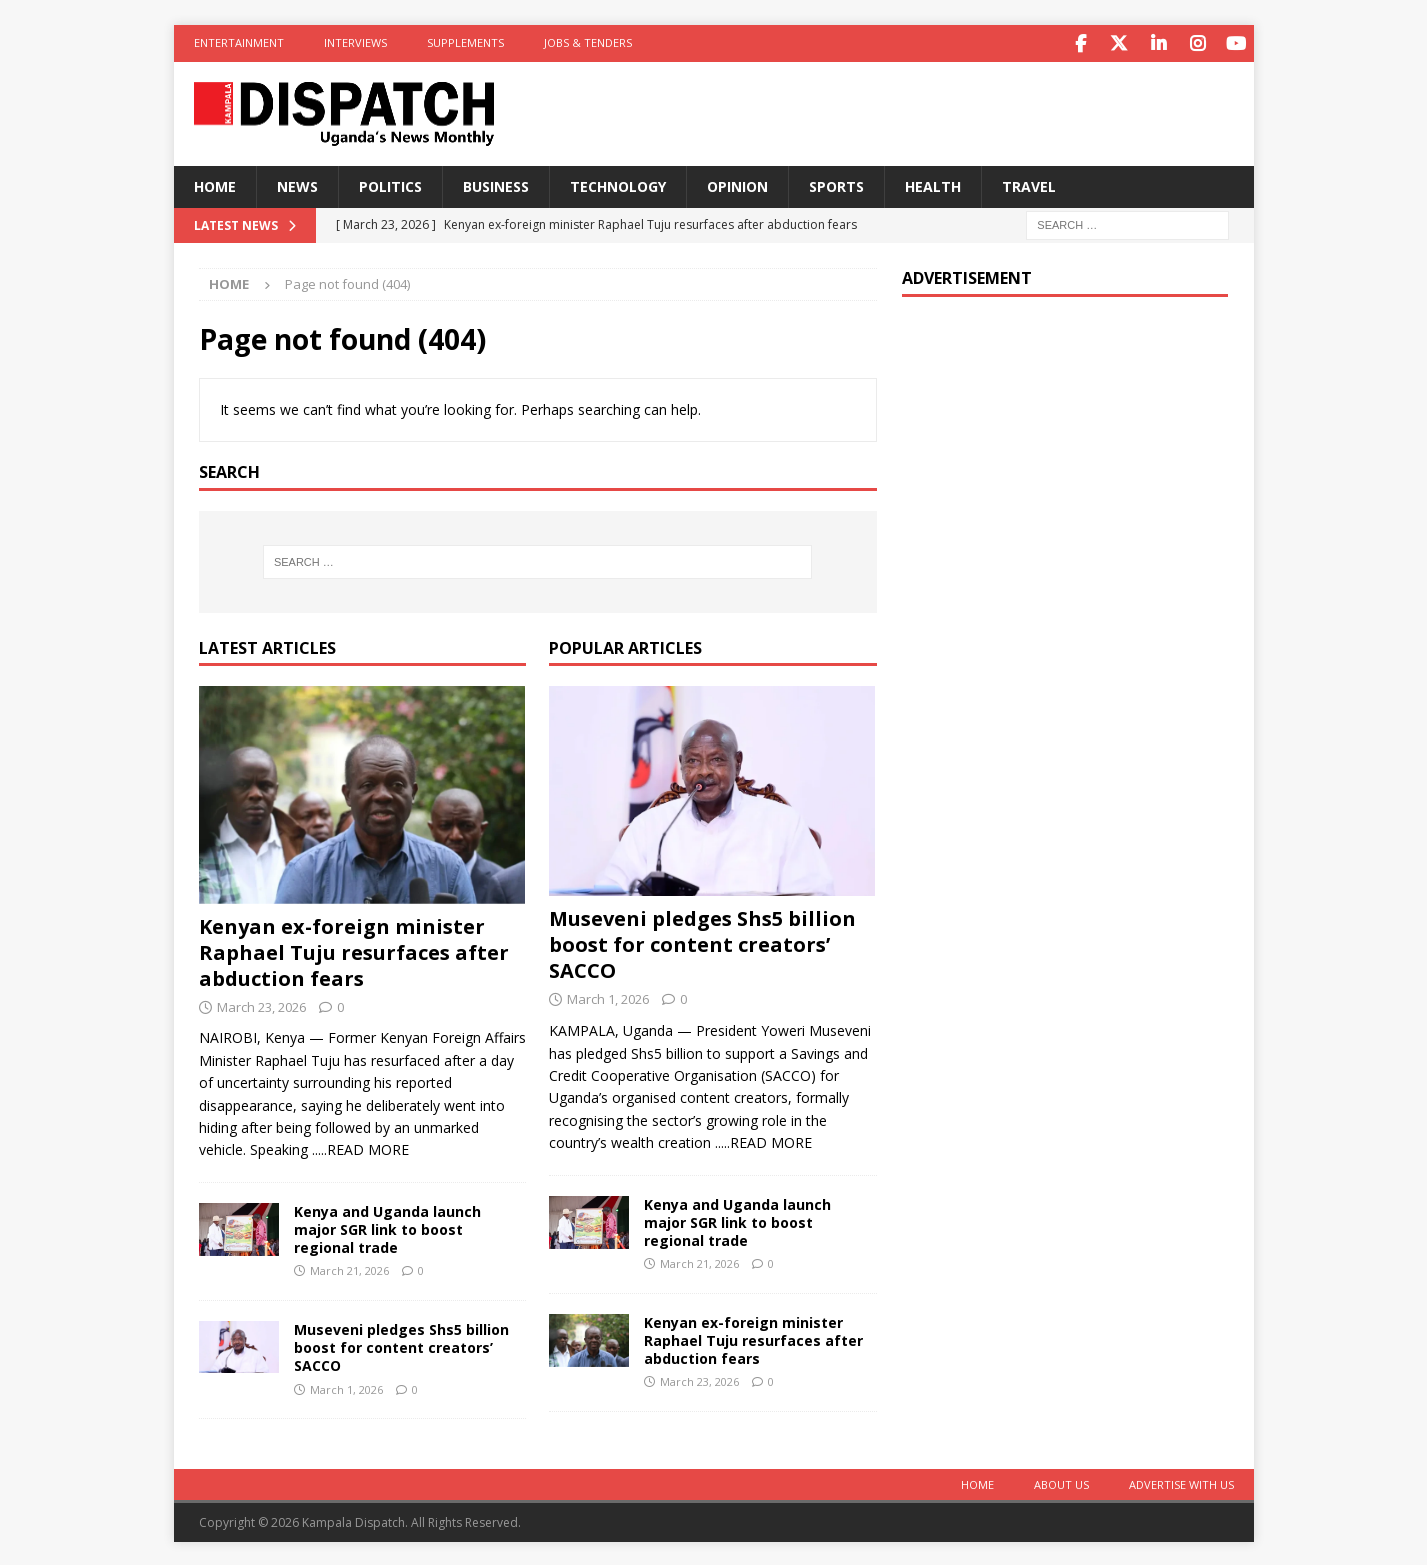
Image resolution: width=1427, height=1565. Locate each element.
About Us (1061, 1482)
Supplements (465, 42)
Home (215, 184)
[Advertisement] (1065, 440)
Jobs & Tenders (588, 42)
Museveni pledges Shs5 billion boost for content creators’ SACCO (401, 1345)
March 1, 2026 (346, 1387)
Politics (390, 184)
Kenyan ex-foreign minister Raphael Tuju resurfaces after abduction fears (354, 950)
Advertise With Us (1181, 1482)
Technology (618, 184)
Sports (836, 184)
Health (933, 184)
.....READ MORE (360, 1147)
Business (496, 184)
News (297, 184)
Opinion (737, 184)
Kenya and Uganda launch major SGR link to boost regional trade (387, 1227)
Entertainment (239, 42)
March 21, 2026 (349, 1268)
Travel (1029, 184)
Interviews (355, 42)
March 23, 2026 (261, 1005)
